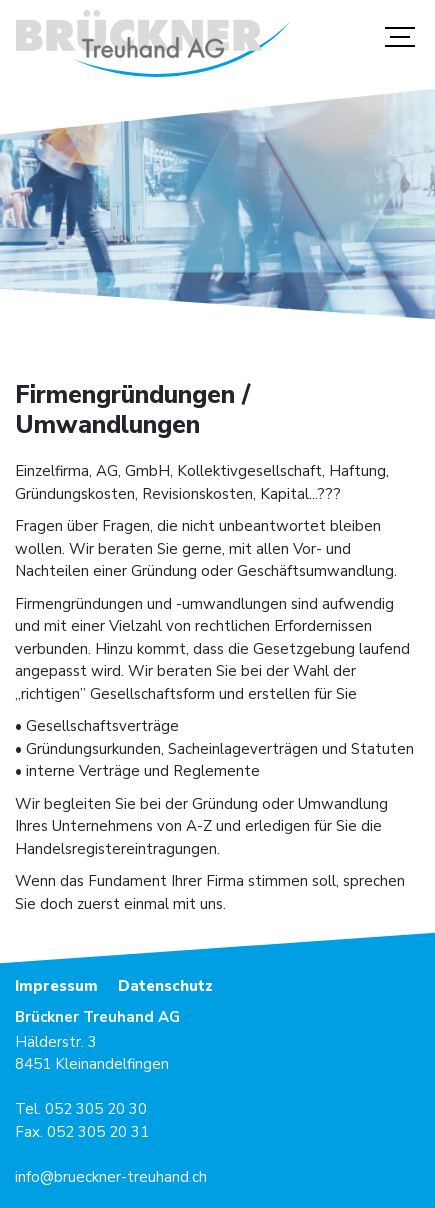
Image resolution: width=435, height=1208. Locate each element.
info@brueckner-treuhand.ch (111, 1177)
